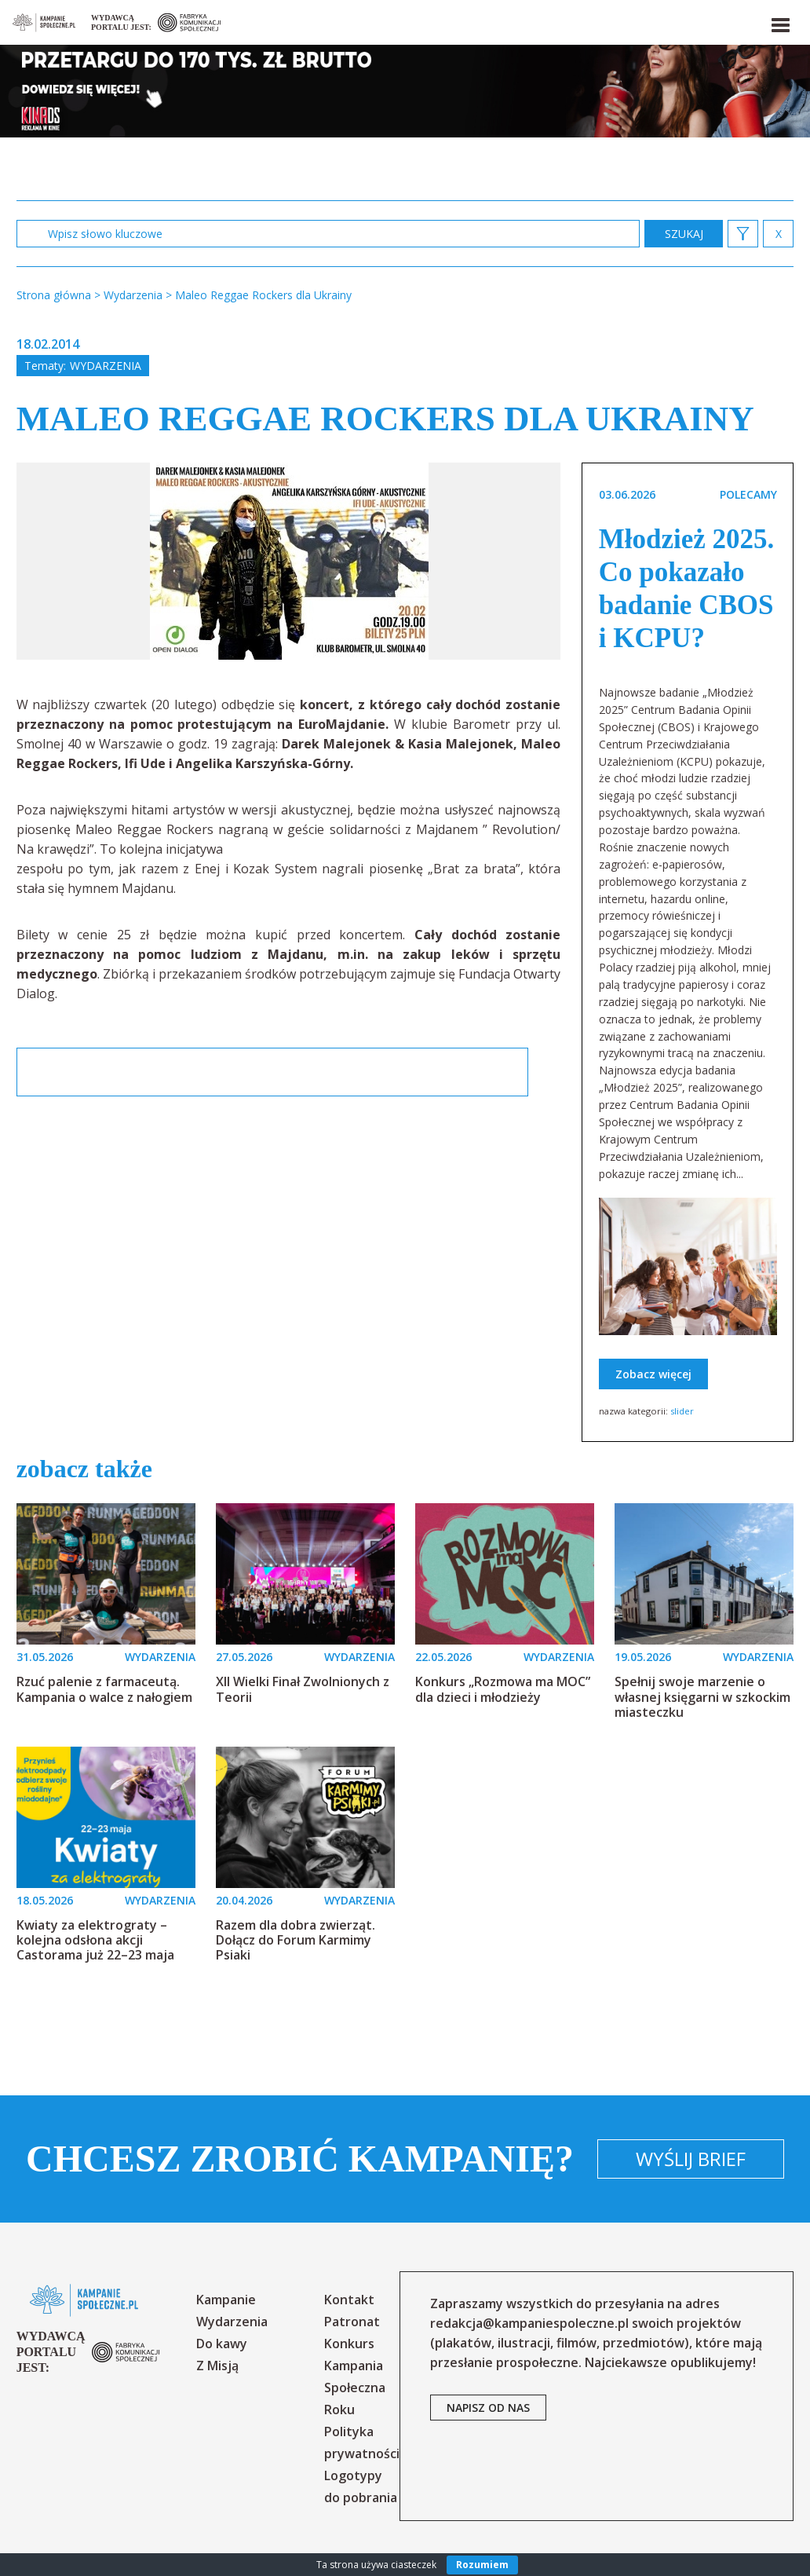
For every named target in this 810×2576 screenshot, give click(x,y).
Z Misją (217, 2365)
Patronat (352, 2321)
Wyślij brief (691, 2159)
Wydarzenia (105, 365)
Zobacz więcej (653, 1374)
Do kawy (221, 2343)
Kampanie (226, 2299)
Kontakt (349, 2299)
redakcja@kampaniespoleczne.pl (529, 2323)
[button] (779, 22)
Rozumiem (482, 2564)
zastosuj (683, 233)
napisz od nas (488, 2407)
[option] (289, 561)
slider (682, 1411)
